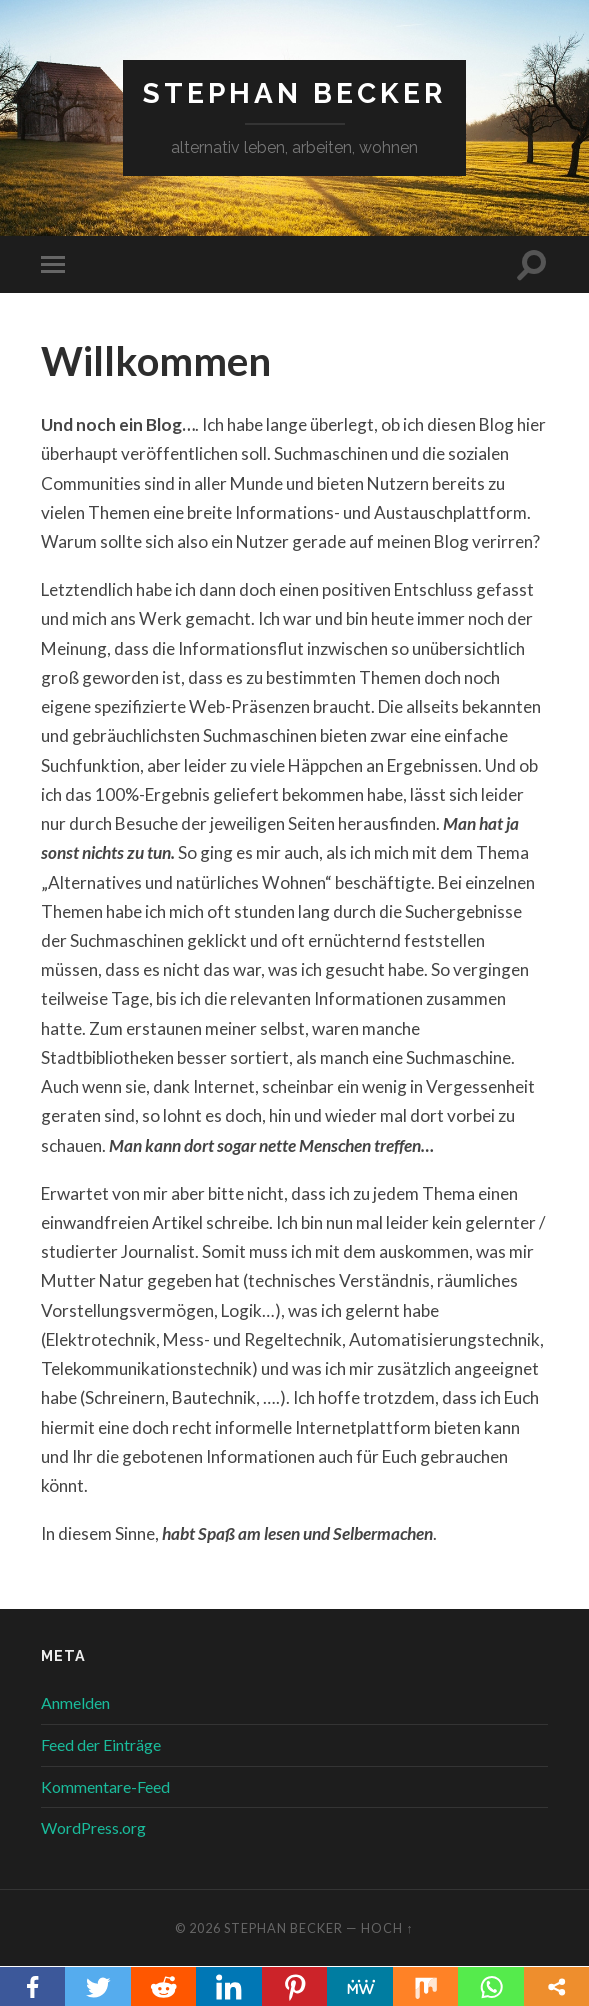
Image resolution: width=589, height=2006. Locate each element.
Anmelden (75, 1702)
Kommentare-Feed (105, 1786)
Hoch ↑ (387, 1928)
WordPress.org (93, 1827)
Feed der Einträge (101, 1744)
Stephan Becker (294, 93)
